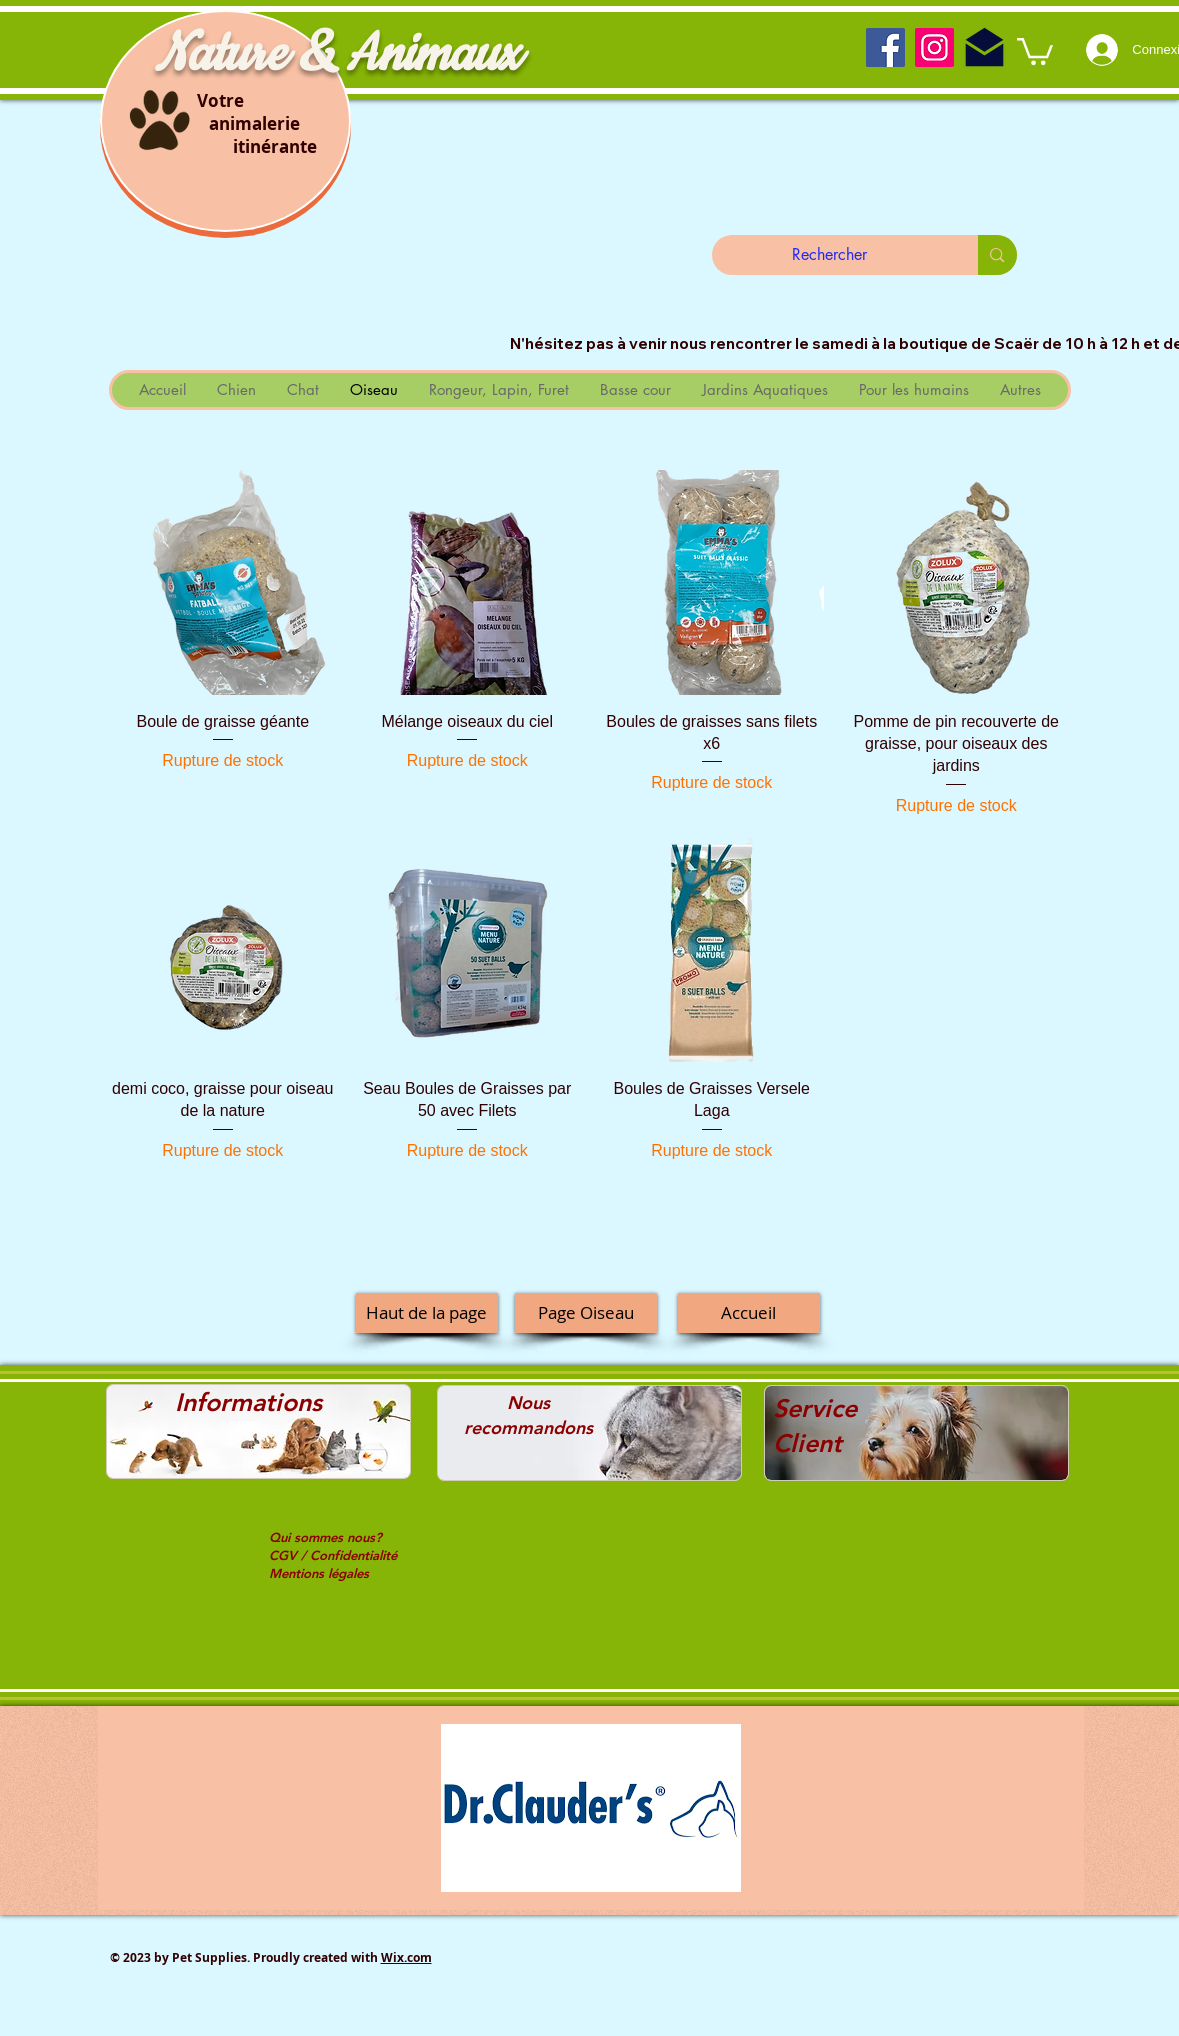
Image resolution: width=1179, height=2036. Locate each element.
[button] (1035, 50)
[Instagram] (934, 47)
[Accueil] (749, 1313)
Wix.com (406, 1957)
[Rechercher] (830, 255)
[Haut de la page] (427, 1313)
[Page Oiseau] (586, 1313)
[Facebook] (885, 47)
